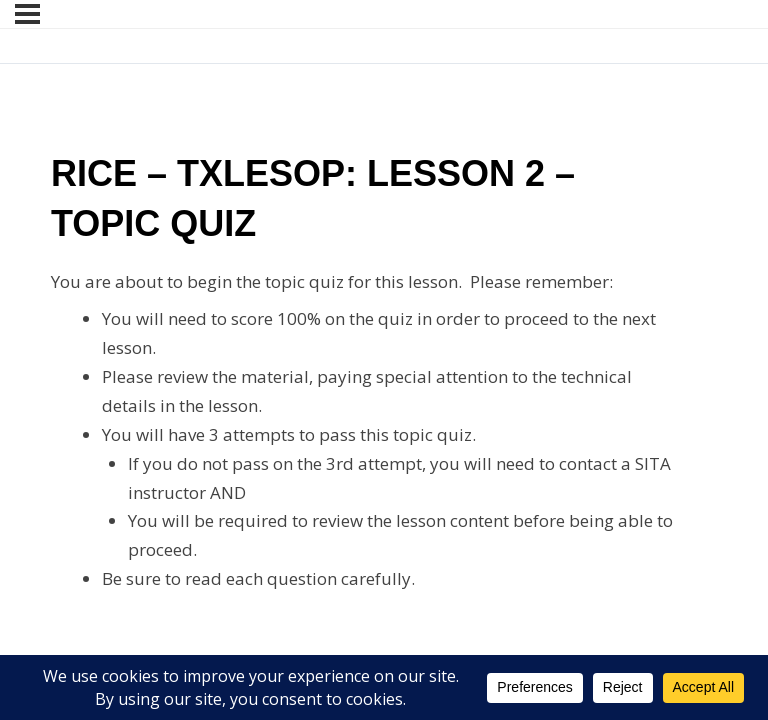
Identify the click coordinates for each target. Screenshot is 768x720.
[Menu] (27, 14)
